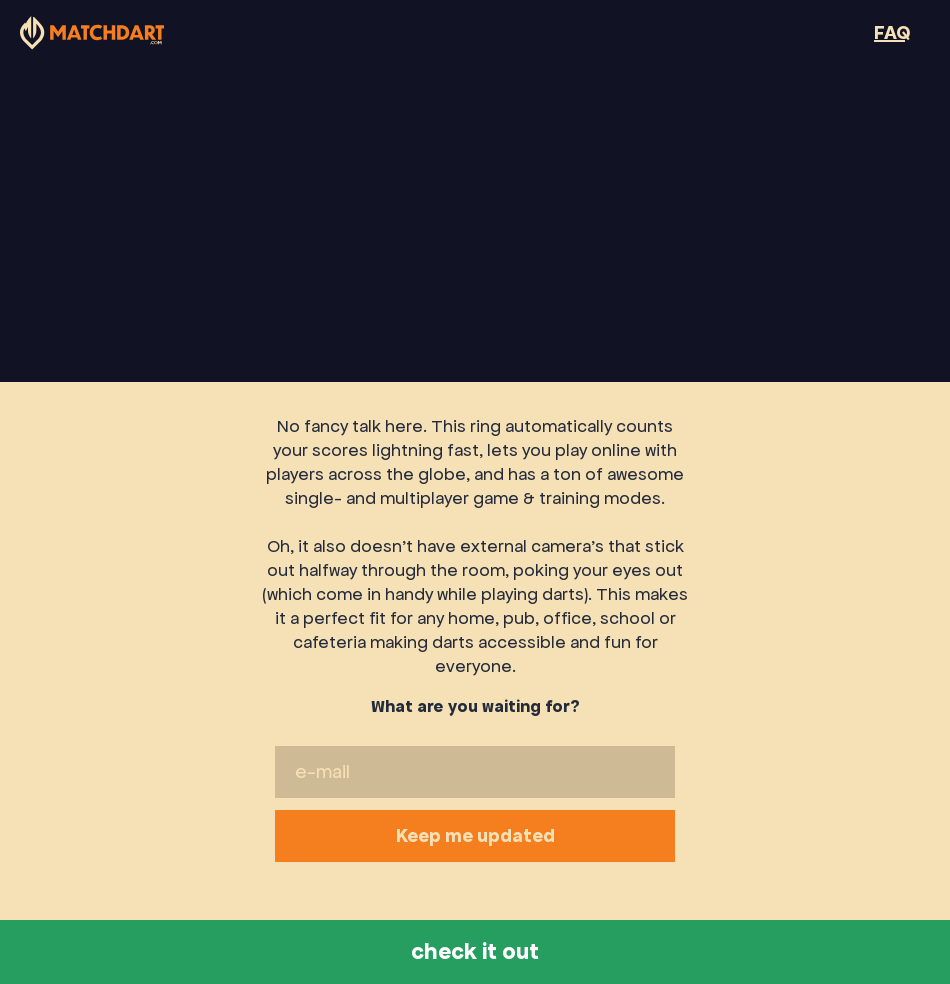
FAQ (892, 32)
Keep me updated (475, 840)
